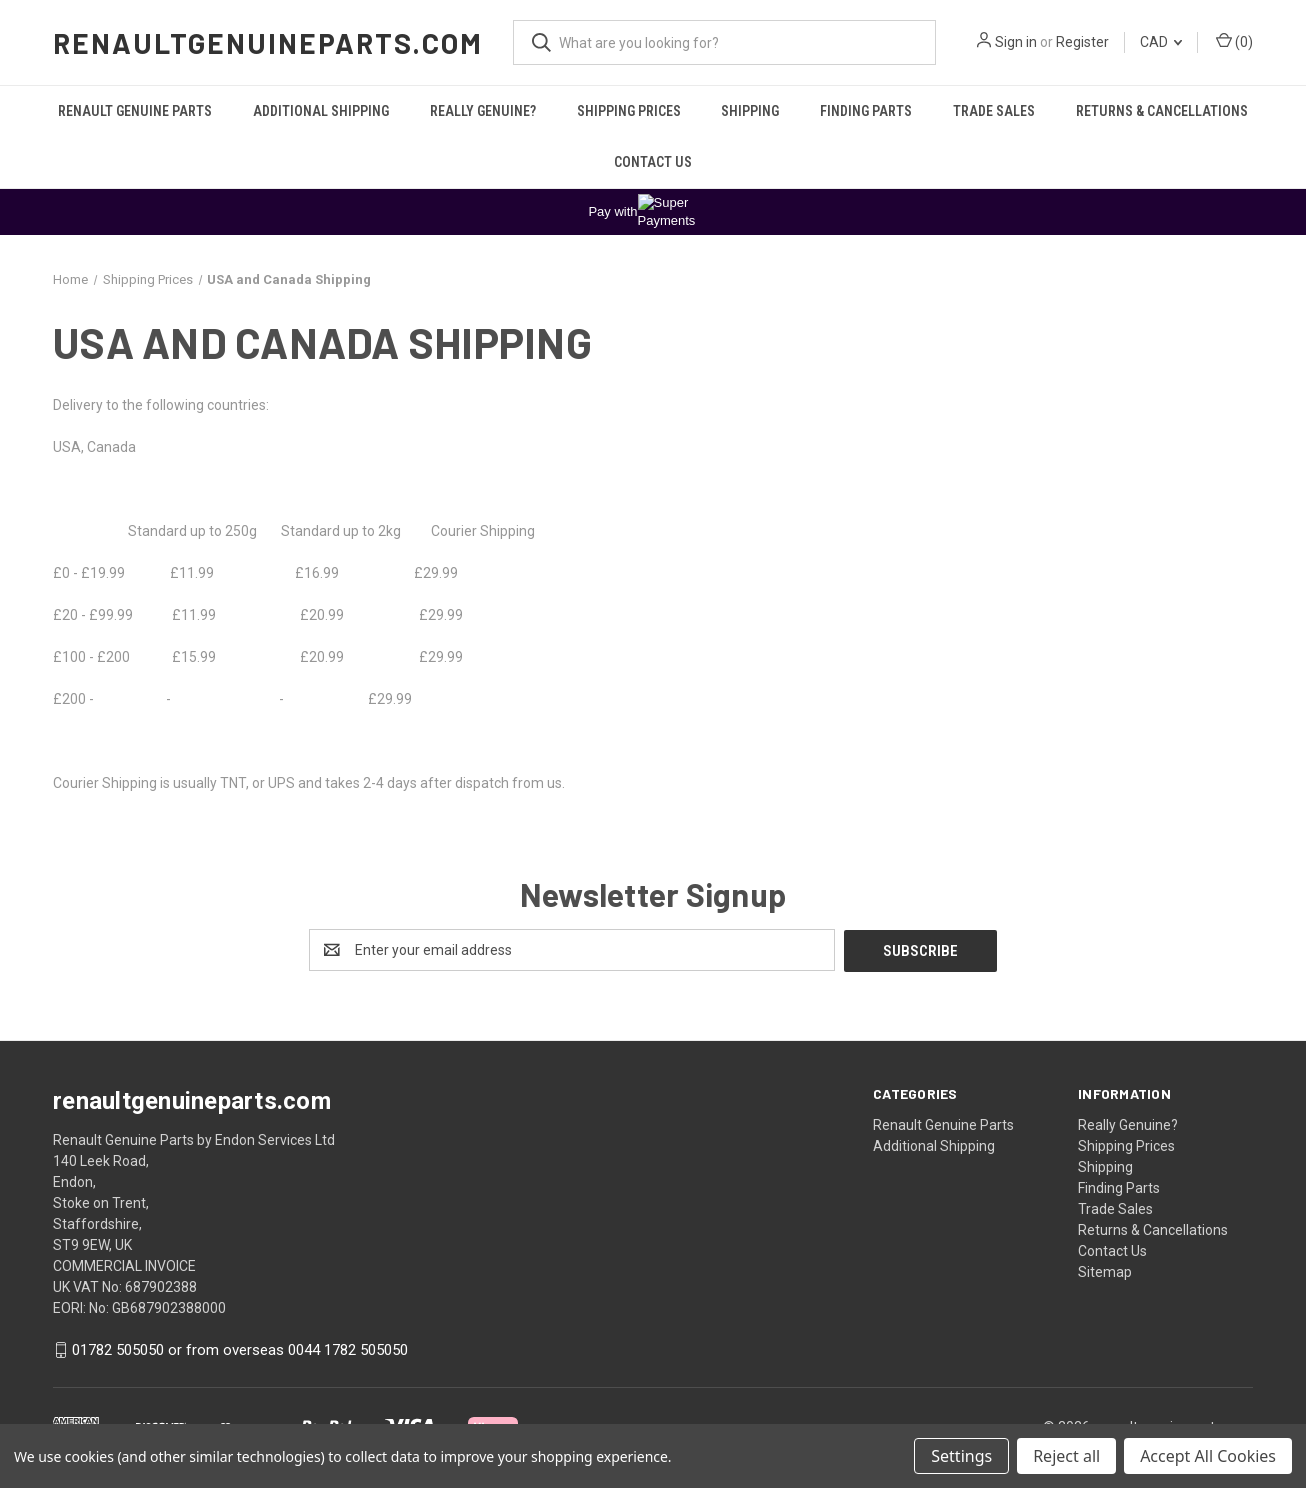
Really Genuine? (483, 111)
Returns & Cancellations (1162, 111)
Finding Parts (866, 111)
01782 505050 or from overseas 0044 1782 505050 (240, 1349)
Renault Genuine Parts (135, 111)
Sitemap (1105, 1271)
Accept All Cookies (1208, 1456)
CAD (1161, 42)
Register (1082, 42)
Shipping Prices (629, 111)
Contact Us (653, 162)
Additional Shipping (321, 111)
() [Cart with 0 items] (1234, 41)
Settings (961, 1456)
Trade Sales (994, 111)
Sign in (1016, 42)
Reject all (1066, 1456)
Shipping (750, 111)
